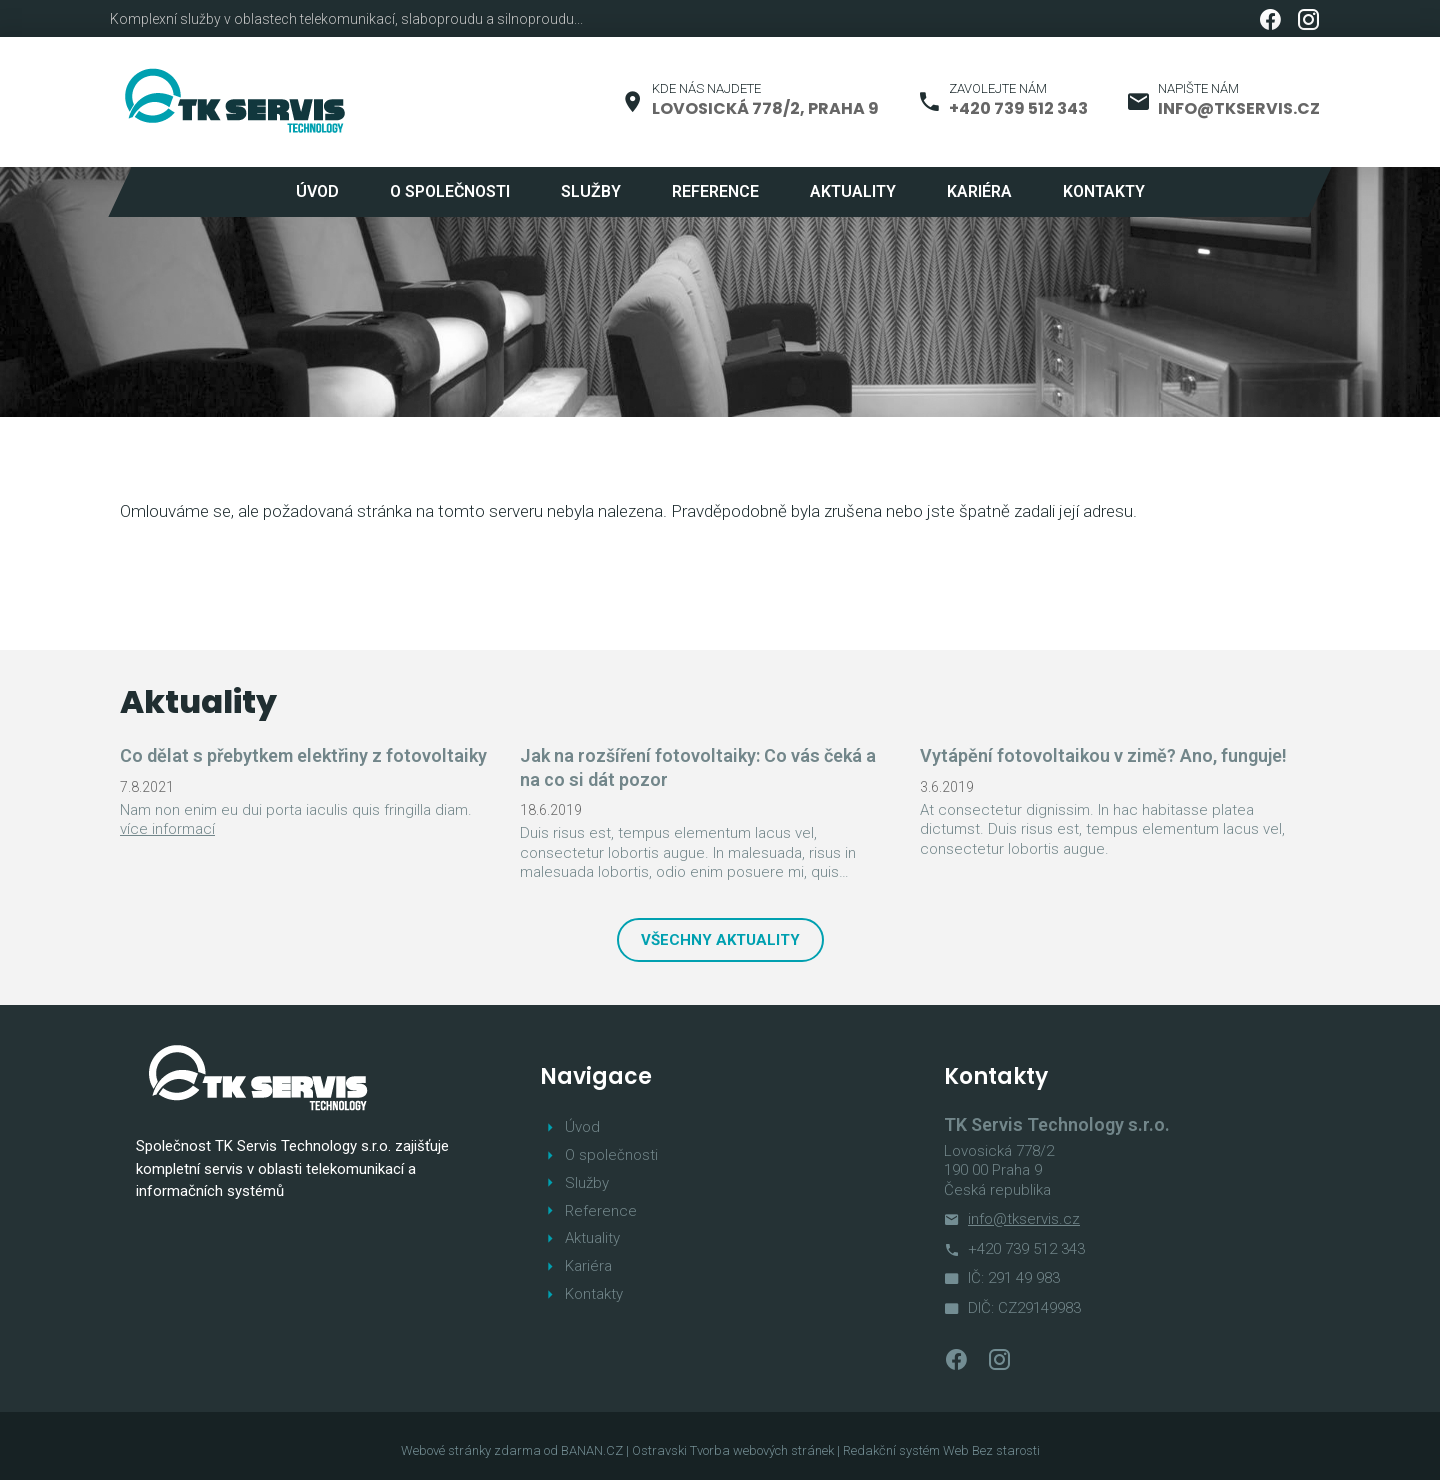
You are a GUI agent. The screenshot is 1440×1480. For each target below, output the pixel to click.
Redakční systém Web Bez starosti (941, 1450)
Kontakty (1104, 191)
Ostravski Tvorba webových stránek (733, 1450)
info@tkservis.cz (1239, 108)
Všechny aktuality (720, 940)
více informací (167, 829)
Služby (591, 191)
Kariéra (979, 191)
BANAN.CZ (592, 1450)
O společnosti (450, 191)
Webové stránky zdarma (471, 1450)
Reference (715, 191)
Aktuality (853, 191)
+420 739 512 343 (1018, 108)
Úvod (317, 191)
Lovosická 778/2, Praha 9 (765, 108)
